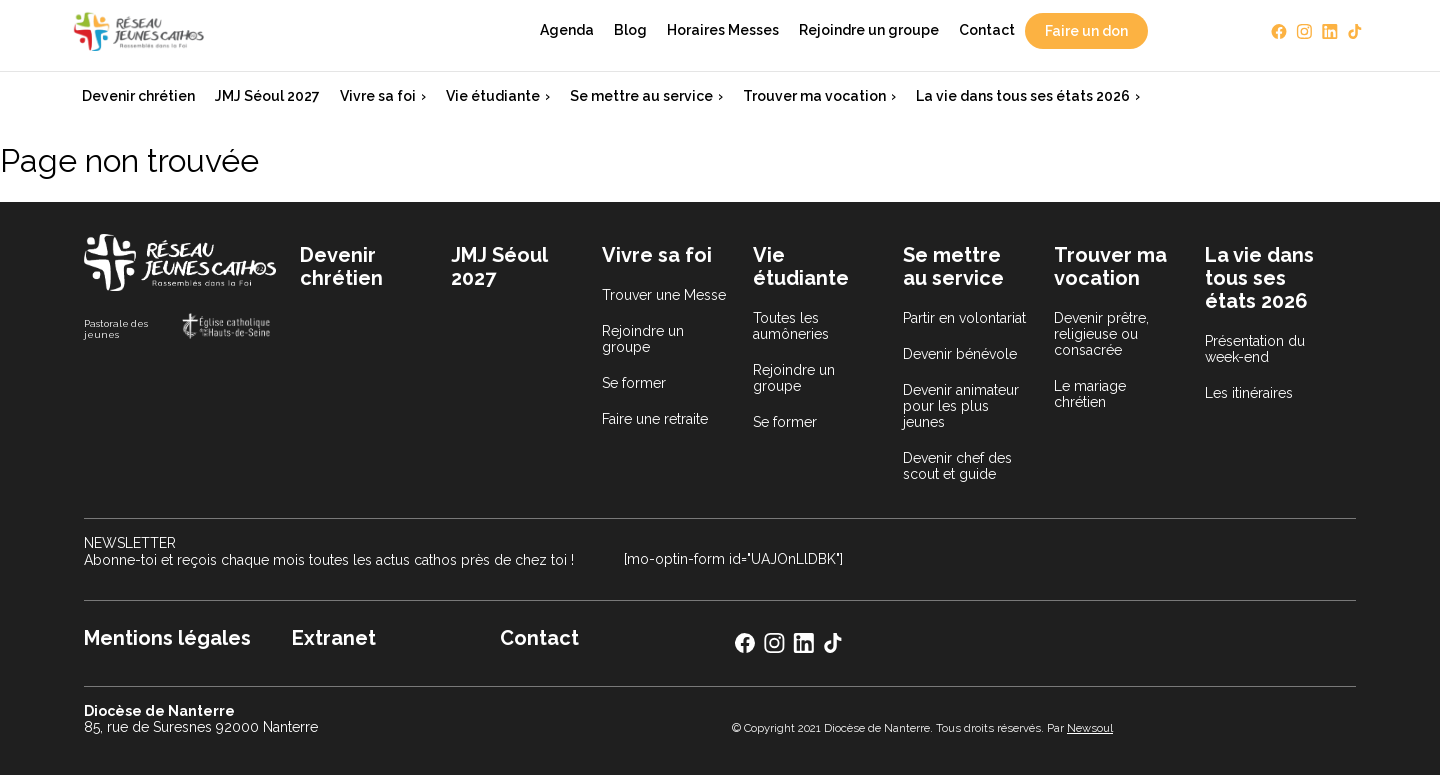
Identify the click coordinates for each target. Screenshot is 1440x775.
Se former (634, 383)
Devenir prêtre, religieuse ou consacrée (1101, 334)
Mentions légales (167, 638)
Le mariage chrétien (1090, 394)
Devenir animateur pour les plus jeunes (961, 406)
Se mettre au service (641, 96)
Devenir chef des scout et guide (957, 466)
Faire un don (1086, 31)
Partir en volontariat (964, 318)
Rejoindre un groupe (869, 30)
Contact (987, 30)
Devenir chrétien (138, 96)
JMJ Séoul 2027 (267, 96)
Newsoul (1090, 728)
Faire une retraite (655, 419)
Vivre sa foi (378, 96)
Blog (630, 30)
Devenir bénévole (960, 354)
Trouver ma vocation (814, 96)
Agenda (567, 30)
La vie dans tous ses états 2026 (1023, 96)
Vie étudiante (493, 96)
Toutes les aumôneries (791, 326)
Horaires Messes (723, 30)
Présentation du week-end (1255, 349)
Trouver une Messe (664, 295)
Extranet (334, 638)
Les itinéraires (1249, 393)
